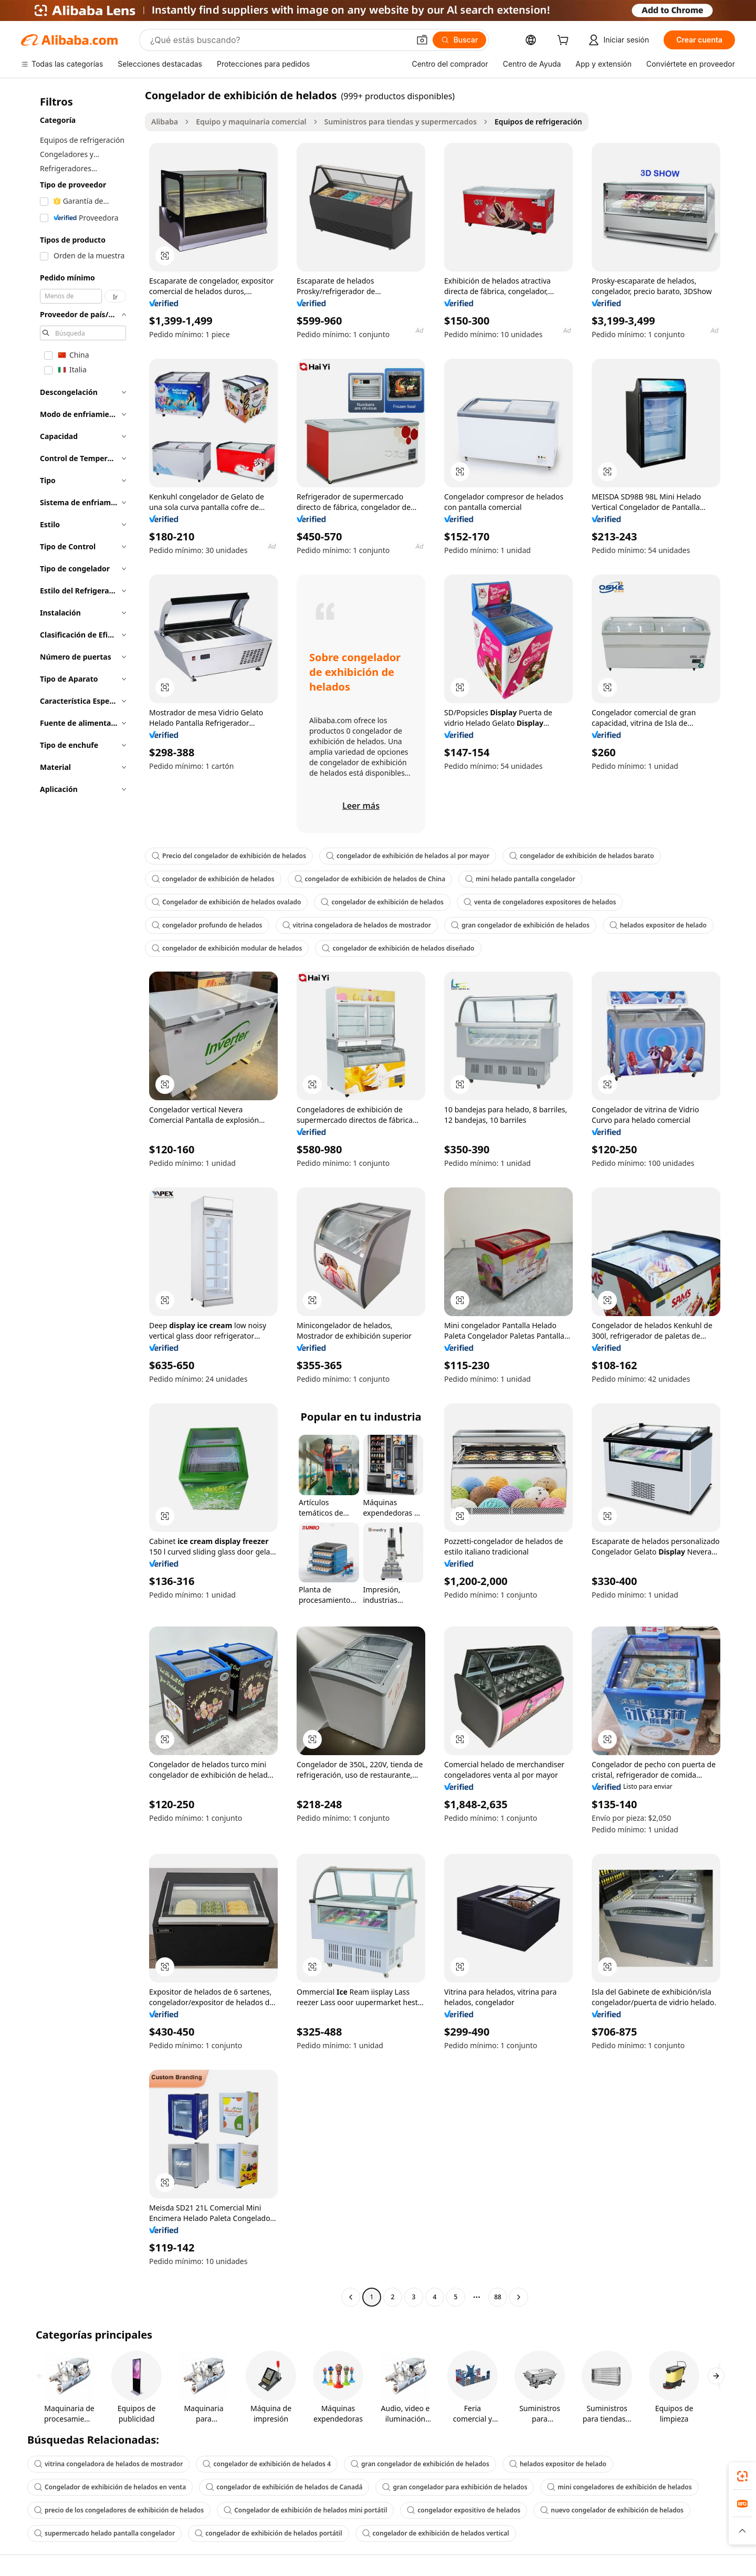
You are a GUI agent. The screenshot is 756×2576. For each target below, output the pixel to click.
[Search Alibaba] (278, 40)
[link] (742, 2476)
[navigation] (79, 1197)
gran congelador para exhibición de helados (454, 2487)
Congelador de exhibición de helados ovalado (226, 902)
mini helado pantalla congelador (520, 878)
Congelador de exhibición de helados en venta (110, 2487)
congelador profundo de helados (207, 925)
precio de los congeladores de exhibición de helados (119, 2510)
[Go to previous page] (350, 2297)
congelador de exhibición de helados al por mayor (407, 855)
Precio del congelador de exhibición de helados (229, 855)
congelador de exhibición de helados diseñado (398, 948)
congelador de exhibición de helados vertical (435, 2533)
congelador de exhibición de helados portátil (268, 2533)
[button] (422, 40)
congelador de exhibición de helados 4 (267, 2463)
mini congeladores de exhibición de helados (619, 2487)
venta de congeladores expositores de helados (540, 902)
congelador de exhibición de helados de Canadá (284, 2487)
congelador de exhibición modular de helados (227, 948)
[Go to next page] (518, 2297)
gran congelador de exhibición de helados (520, 925)
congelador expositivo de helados (463, 2510)
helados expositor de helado (658, 925)
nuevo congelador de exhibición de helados (612, 2510)
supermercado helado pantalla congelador (104, 2533)
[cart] (565, 41)
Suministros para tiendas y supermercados (400, 122)
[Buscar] (460, 40)
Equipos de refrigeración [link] (538, 122)
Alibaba (164, 122)
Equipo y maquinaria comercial (251, 122)
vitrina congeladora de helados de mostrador (356, 925)
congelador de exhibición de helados (213, 878)
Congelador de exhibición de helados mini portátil (305, 2510)
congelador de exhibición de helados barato (581, 855)
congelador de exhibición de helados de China (370, 878)
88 (497, 2296)
